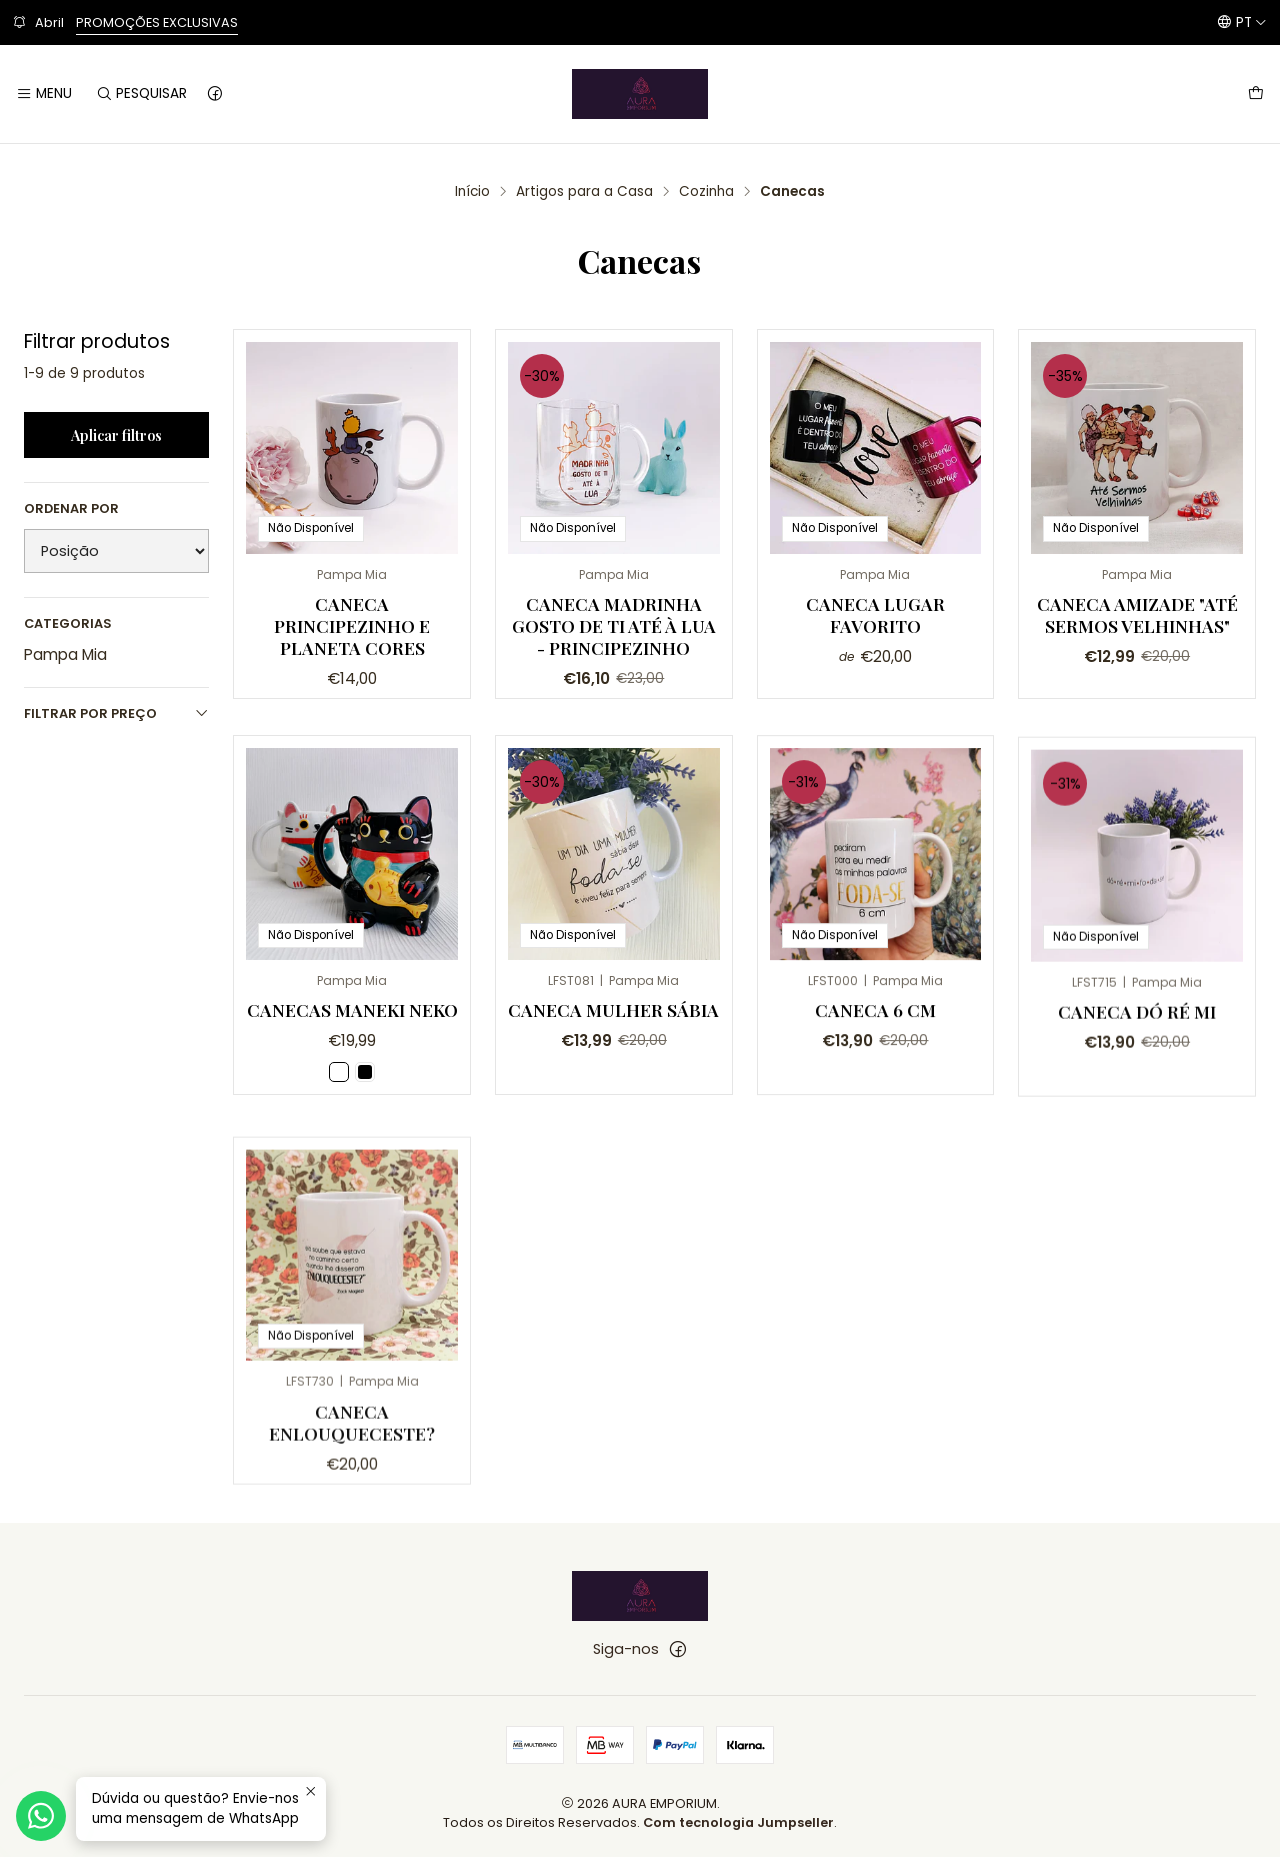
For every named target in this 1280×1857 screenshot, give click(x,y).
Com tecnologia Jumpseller (738, 1822)
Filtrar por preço (116, 713)
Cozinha (706, 192)
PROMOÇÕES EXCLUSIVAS (157, 22)
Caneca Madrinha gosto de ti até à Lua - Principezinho (614, 625)
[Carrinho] (1256, 94)
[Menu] (44, 94)
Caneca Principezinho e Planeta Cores (352, 625)
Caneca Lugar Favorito (875, 614)
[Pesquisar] (140, 94)
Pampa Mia (65, 654)
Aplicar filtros (116, 435)
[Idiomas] (1242, 22)
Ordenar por (71, 509)
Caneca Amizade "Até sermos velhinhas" (1137, 614)
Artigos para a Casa (584, 192)
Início (472, 192)
